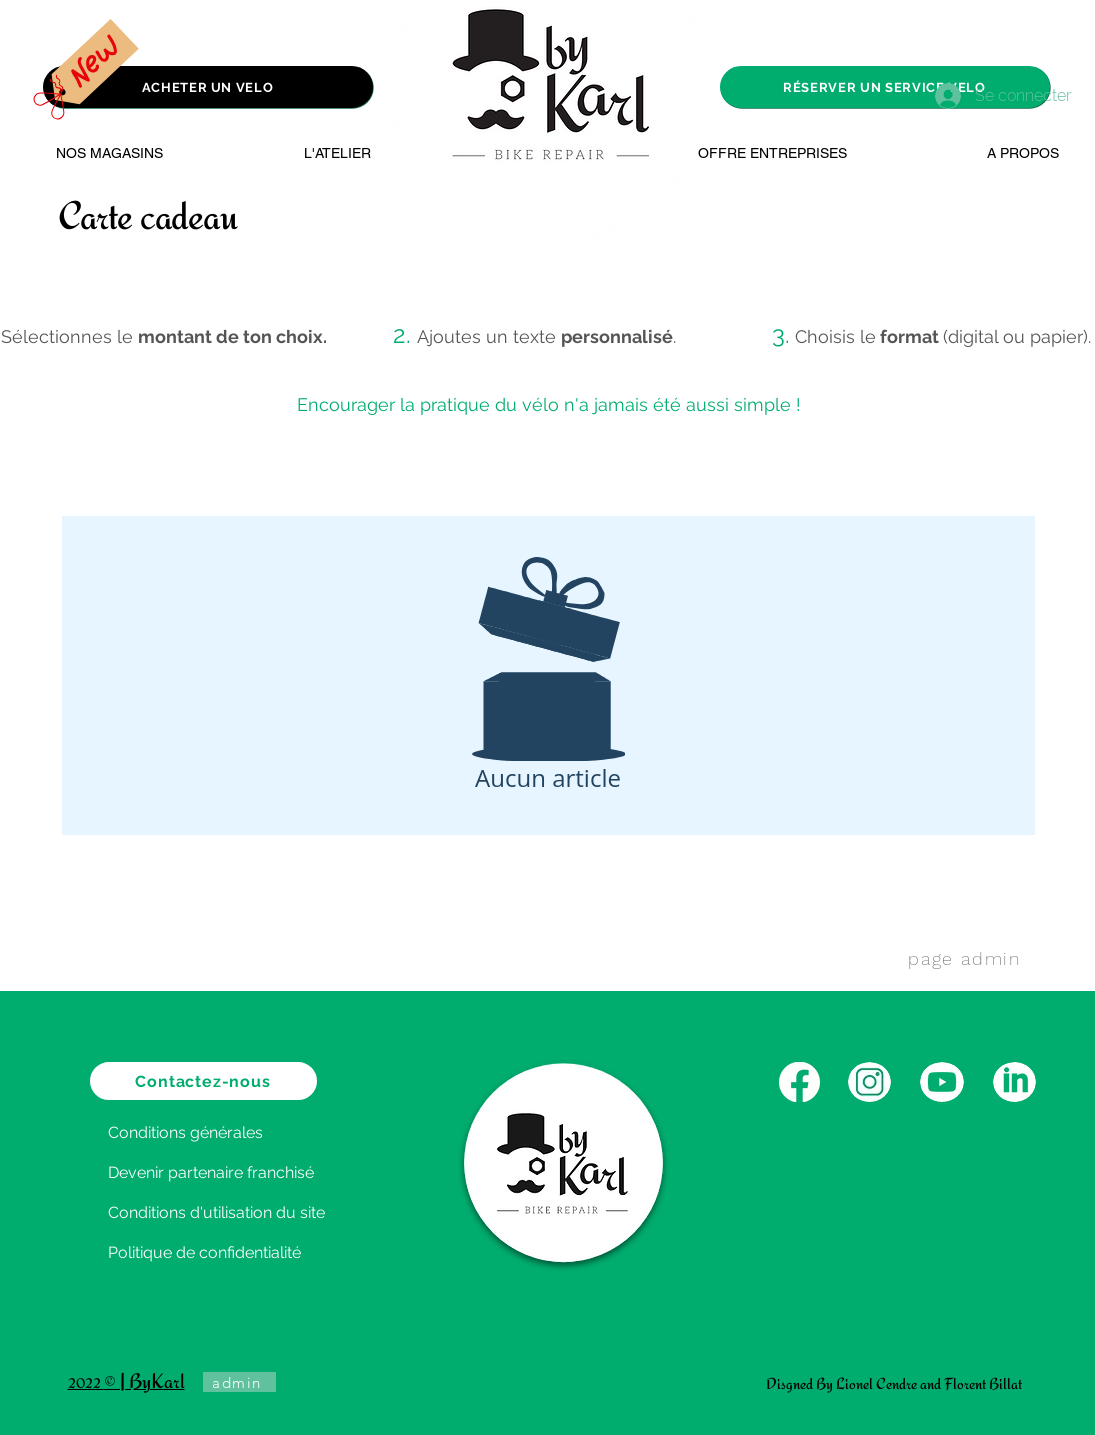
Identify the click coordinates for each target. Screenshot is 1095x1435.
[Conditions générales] (206, 1132)
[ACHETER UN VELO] (208, 87)
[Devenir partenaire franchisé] (240, 1172)
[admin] (239, 1382)
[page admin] (967, 958)
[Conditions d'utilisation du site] (247, 1212)
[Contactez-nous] (203, 1081)
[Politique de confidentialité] (240, 1252)
